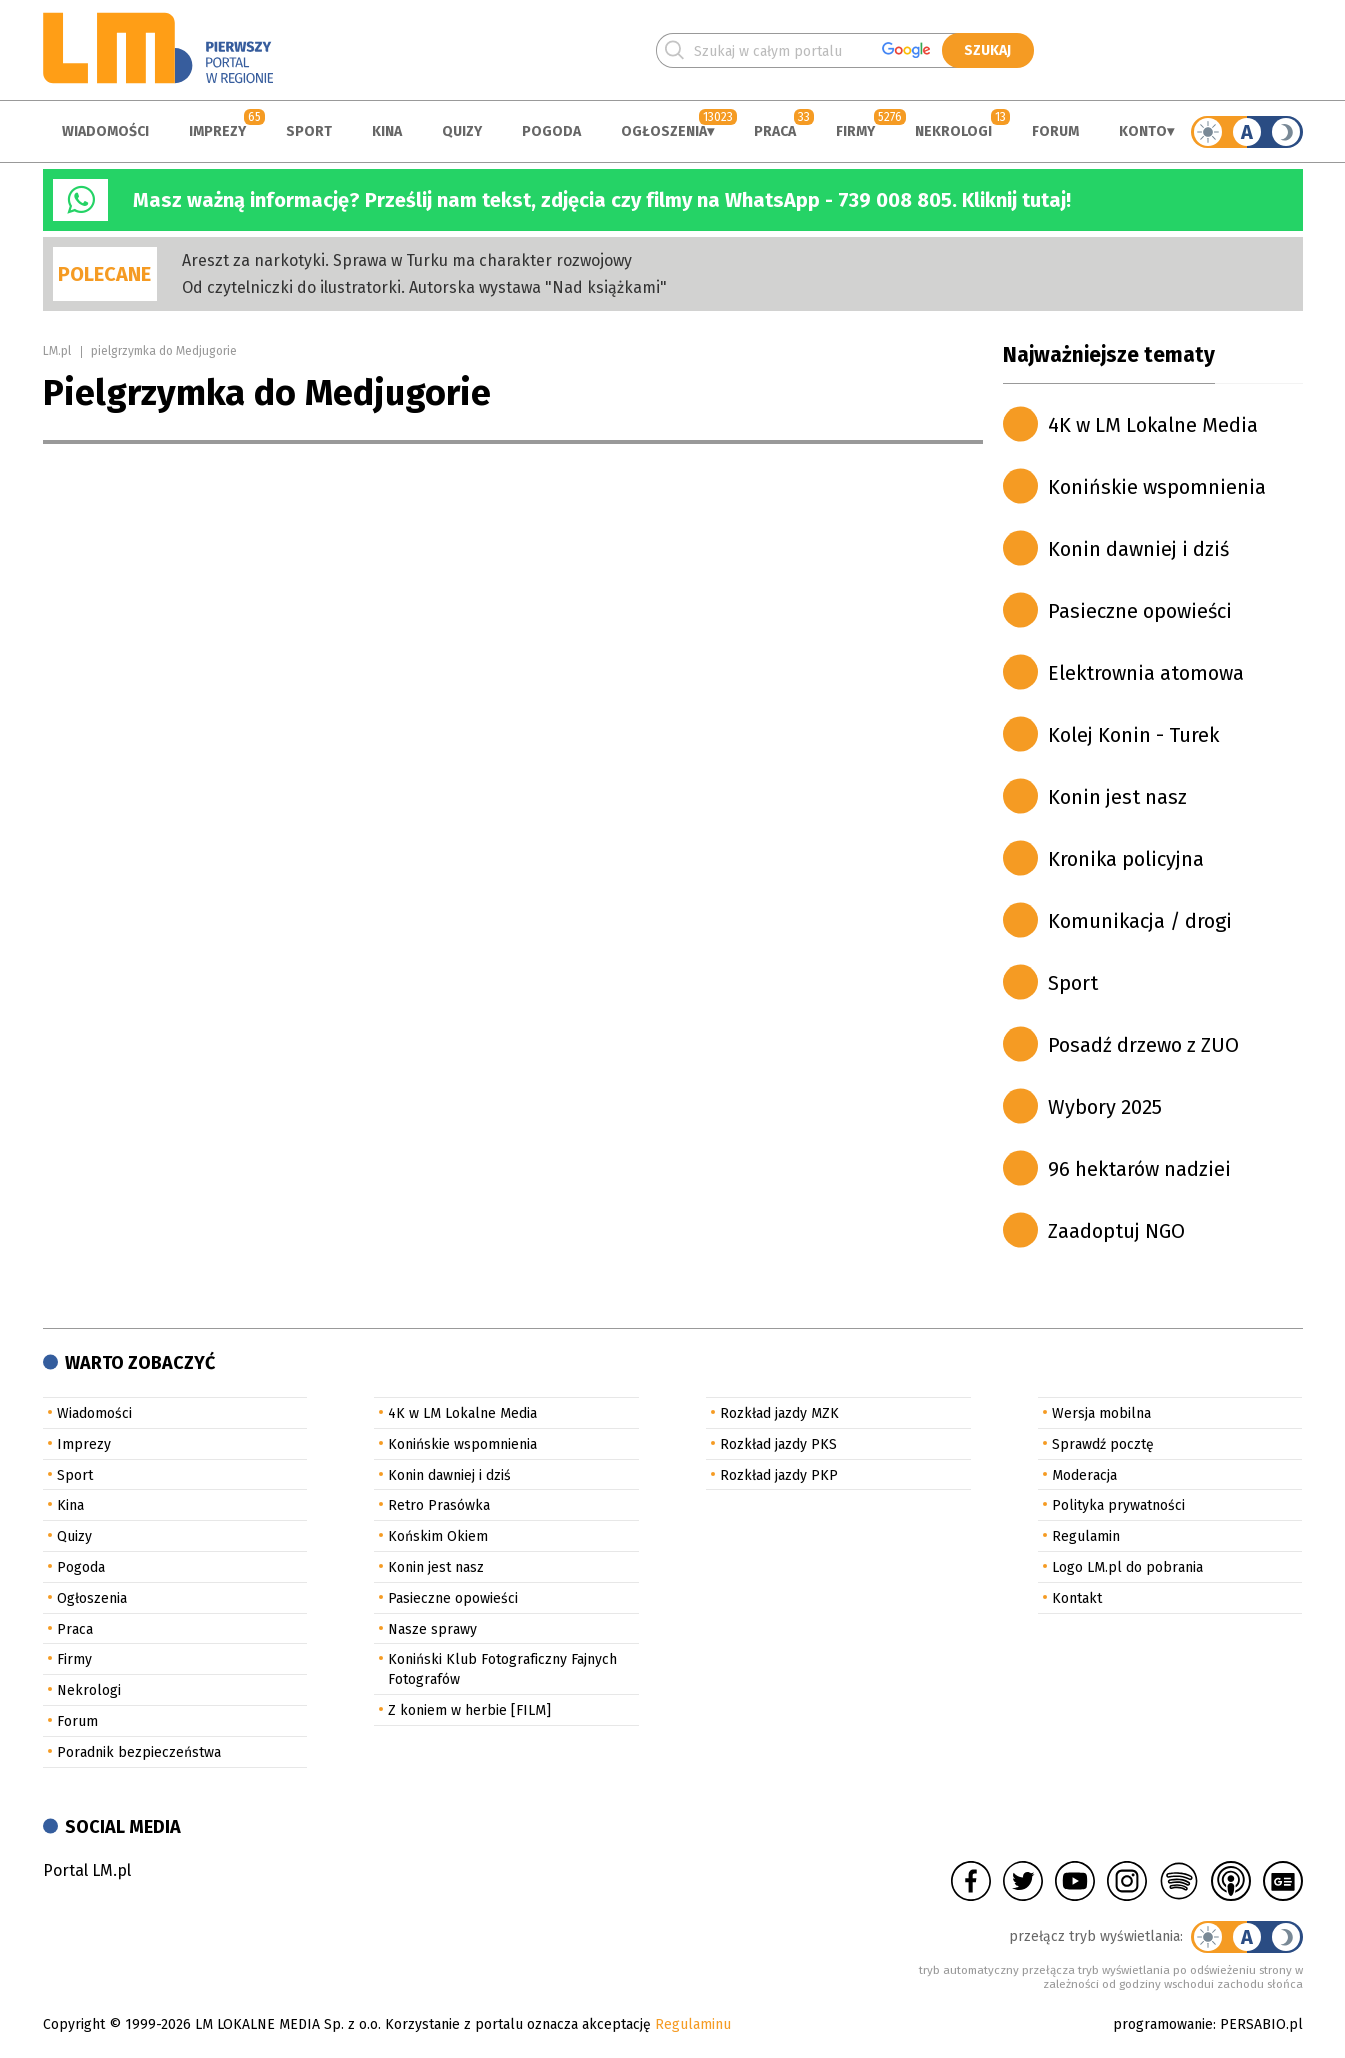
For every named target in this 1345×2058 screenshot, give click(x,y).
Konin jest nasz (1117, 797)
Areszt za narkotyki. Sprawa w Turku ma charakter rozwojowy (407, 260)
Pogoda (551, 131)
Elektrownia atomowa (1146, 673)
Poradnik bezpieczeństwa (139, 1752)
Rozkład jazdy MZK (779, 1413)
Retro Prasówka (439, 1505)
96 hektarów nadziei (1139, 1169)
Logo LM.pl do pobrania (1127, 1567)
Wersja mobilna (1101, 1413)
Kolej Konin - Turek (1133, 735)
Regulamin (1086, 1536)
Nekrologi (953, 131)
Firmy (855, 131)
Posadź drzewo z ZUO (1143, 1045)
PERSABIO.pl (1261, 2024)
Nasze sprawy (432, 1629)
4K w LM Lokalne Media (1153, 425)
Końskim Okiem (438, 1536)
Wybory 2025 (1105, 1107)
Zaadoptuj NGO (1116, 1231)
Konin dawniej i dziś (1138, 549)
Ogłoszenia (664, 131)
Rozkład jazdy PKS (778, 1444)
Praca (775, 131)
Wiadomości (105, 131)
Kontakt (1077, 1598)
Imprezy (217, 131)
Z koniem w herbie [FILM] (469, 1710)
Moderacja (1084, 1475)
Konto (1143, 131)
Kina (387, 131)
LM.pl (57, 351)
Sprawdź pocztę (1103, 1444)
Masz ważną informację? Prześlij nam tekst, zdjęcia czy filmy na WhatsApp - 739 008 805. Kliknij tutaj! (602, 200)
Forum (1055, 131)
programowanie (1163, 2024)
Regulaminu (693, 2024)
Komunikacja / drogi (1140, 921)
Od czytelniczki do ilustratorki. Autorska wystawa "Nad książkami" (424, 287)
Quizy (462, 131)
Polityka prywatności (1118, 1505)
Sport (309, 131)
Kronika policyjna (1126, 859)
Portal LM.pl (87, 1870)
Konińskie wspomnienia (1157, 487)
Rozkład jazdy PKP (779, 1475)
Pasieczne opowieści (1140, 611)
